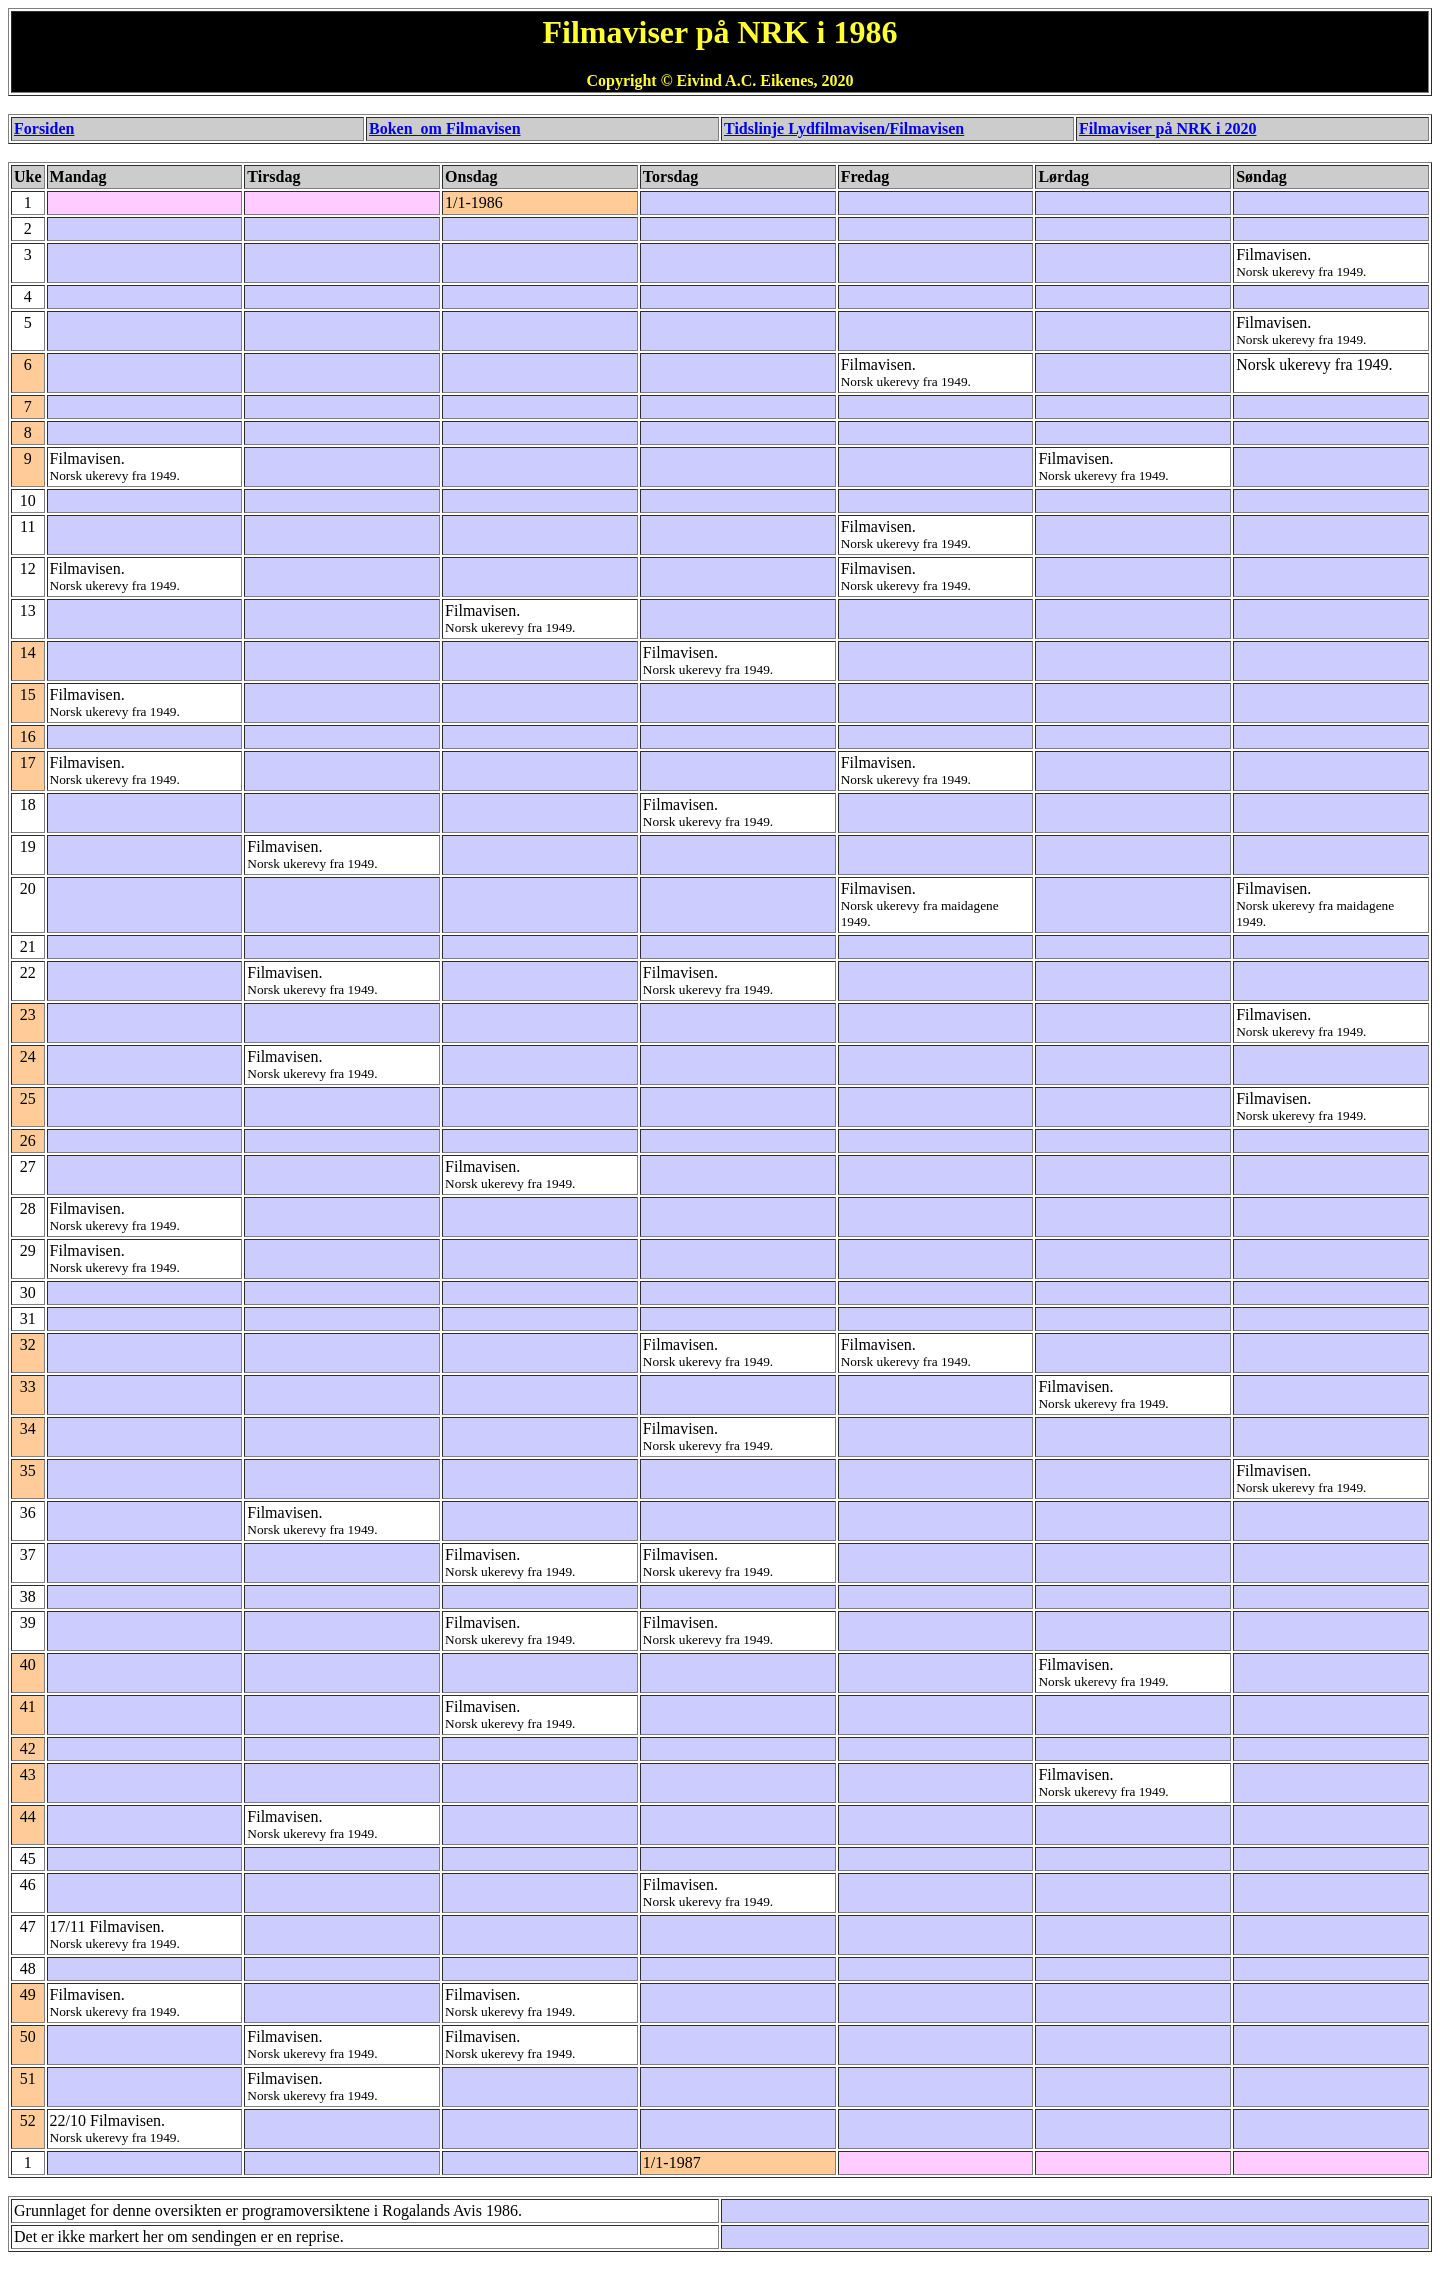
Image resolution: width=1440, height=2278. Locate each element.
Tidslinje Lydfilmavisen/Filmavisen (844, 128)
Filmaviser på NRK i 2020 (1167, 128)
